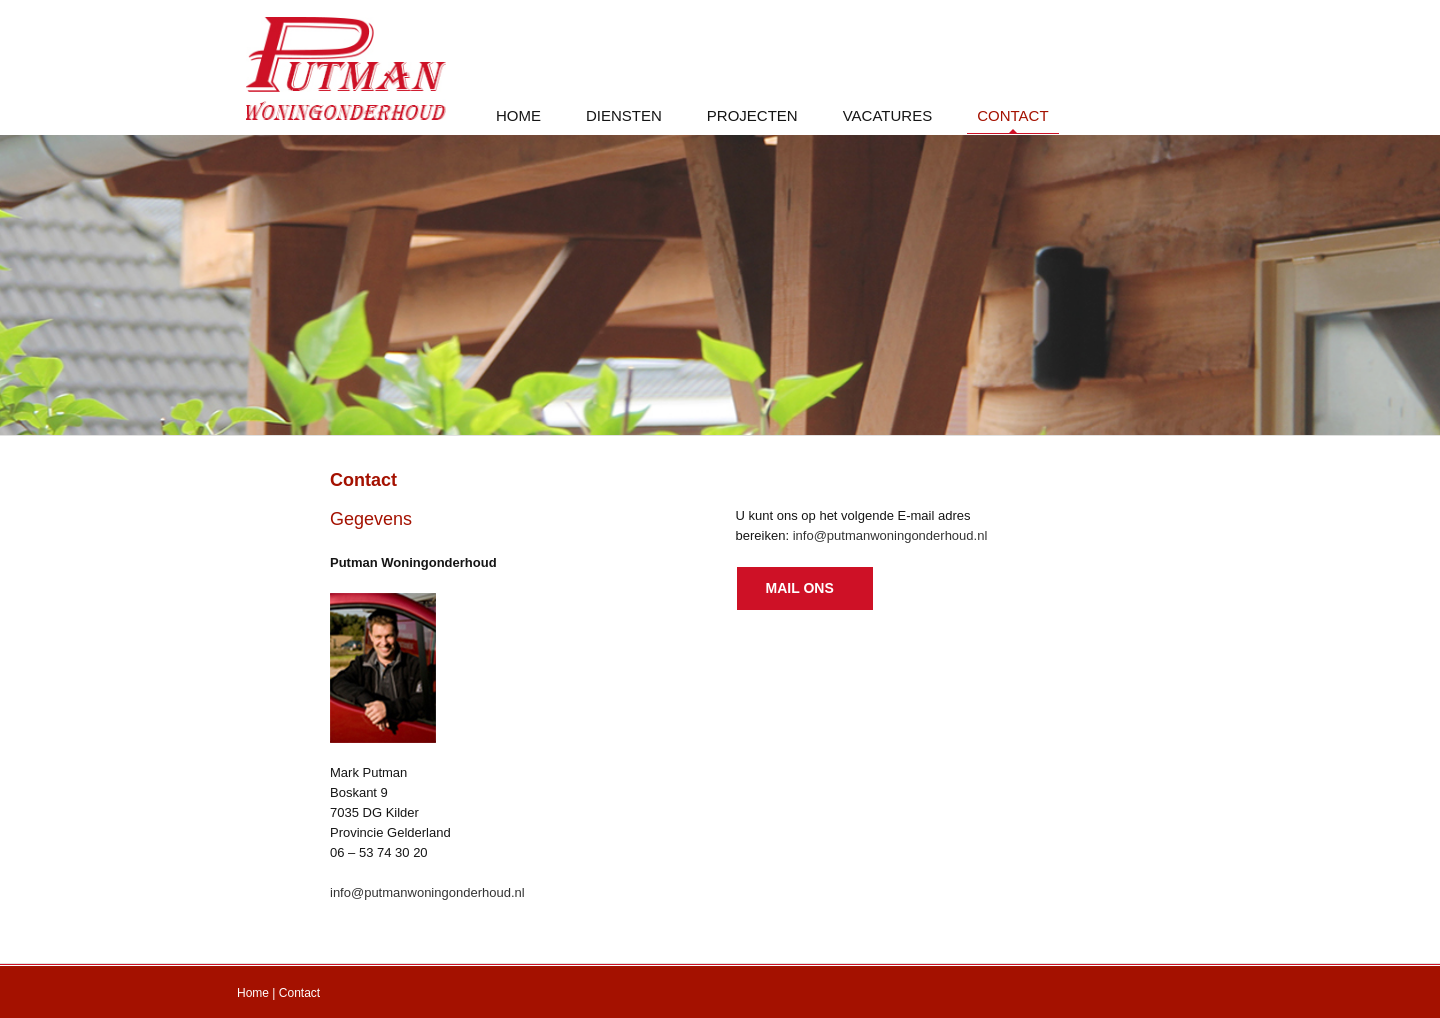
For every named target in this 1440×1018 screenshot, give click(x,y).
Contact (299, 993)
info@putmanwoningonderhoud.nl (427, 892)
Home (253, 993)
